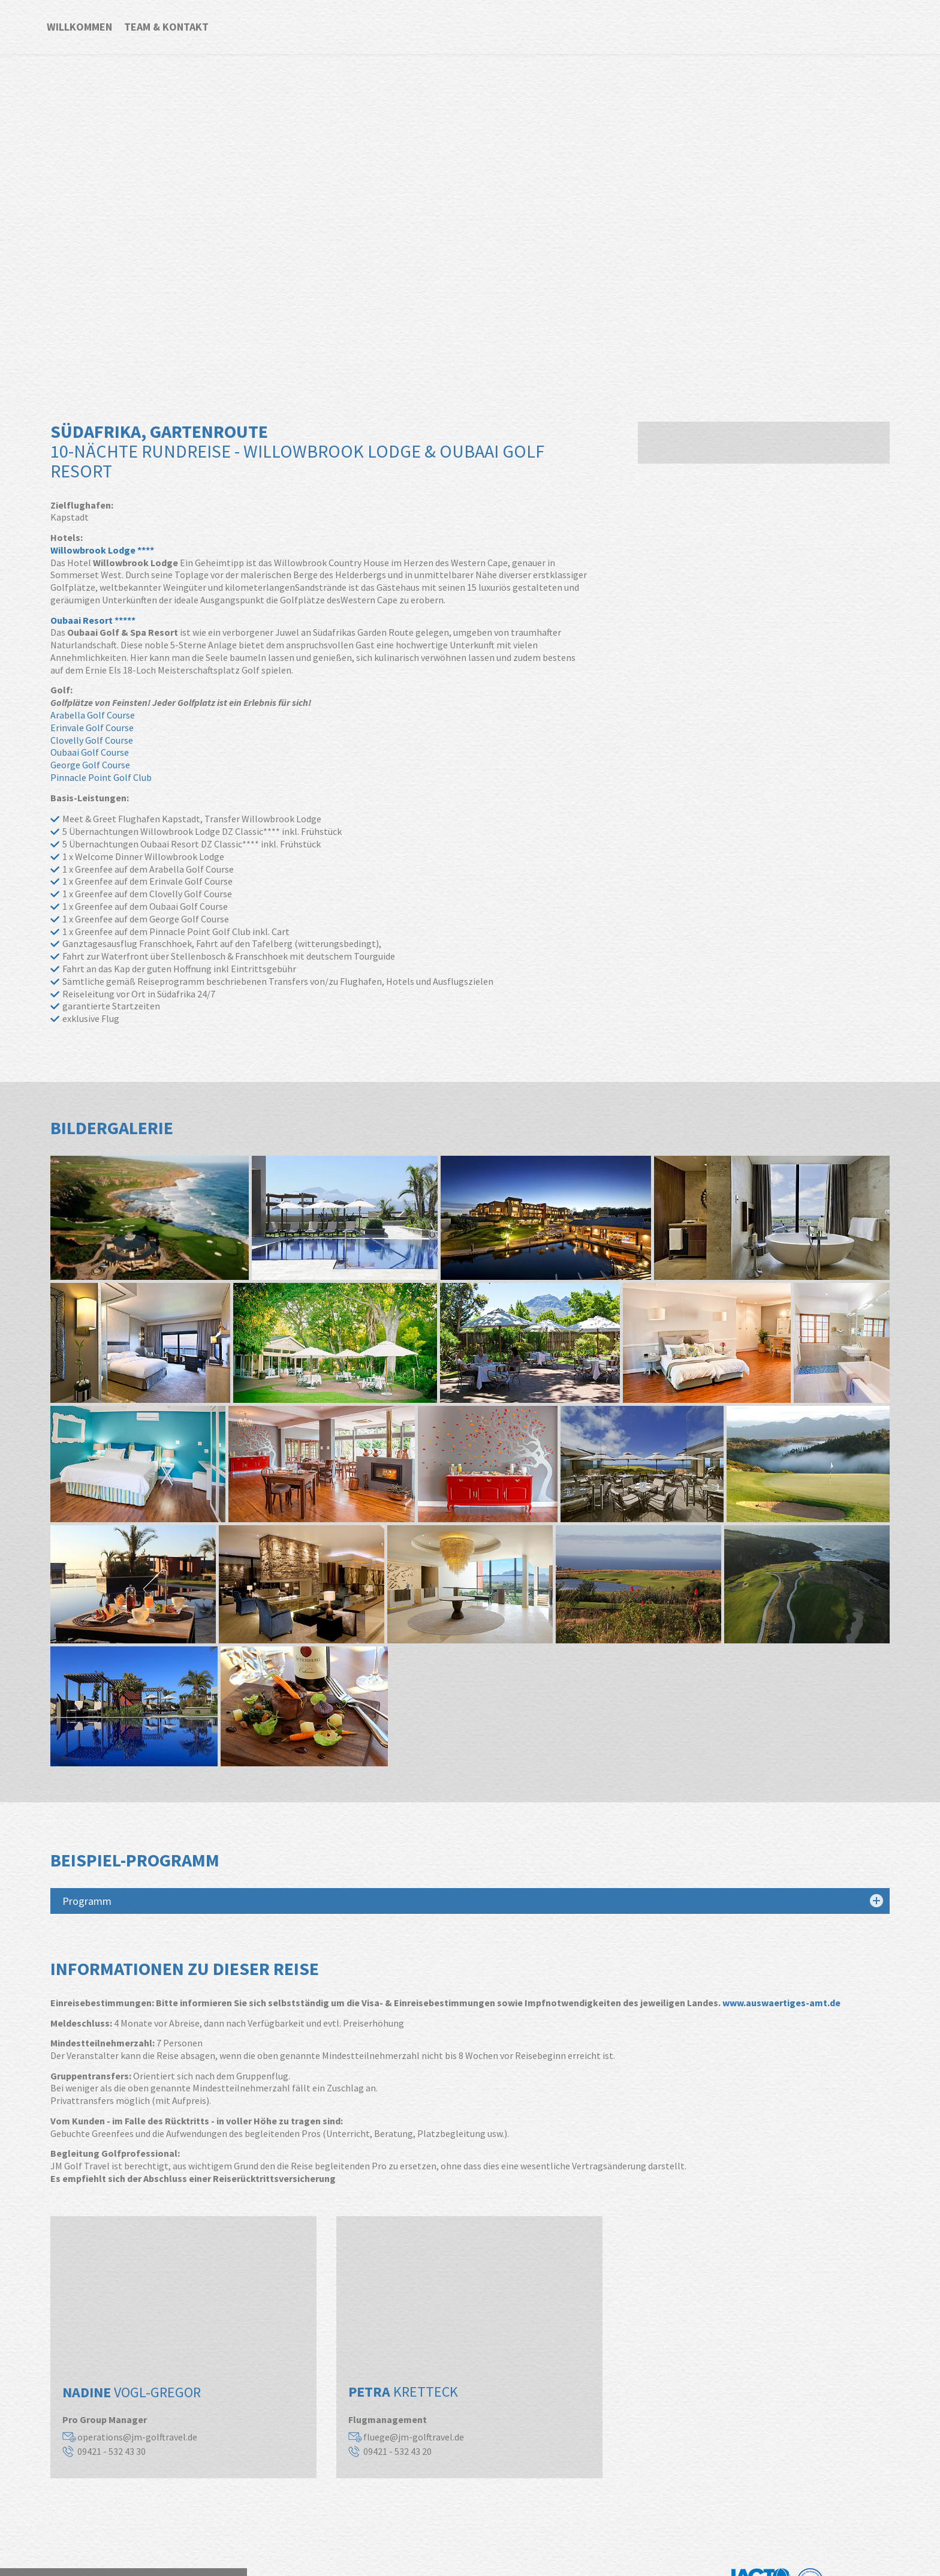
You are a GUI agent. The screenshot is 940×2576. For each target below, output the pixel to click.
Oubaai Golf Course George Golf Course (90, 758)
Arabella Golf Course (92, 715)
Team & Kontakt (166, 27)
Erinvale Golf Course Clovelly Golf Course (92, 734)
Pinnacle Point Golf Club (101, 777)
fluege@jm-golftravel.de (413, 2437)
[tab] (470, 1901)
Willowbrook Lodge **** (102, 550)
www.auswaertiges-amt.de (781, 2003)
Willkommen (79, 27)
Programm (87, 1901)
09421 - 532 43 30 (111, 2451)
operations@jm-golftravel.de (137, 2437)
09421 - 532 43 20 (397, 2451)
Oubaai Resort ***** (92, 620)
